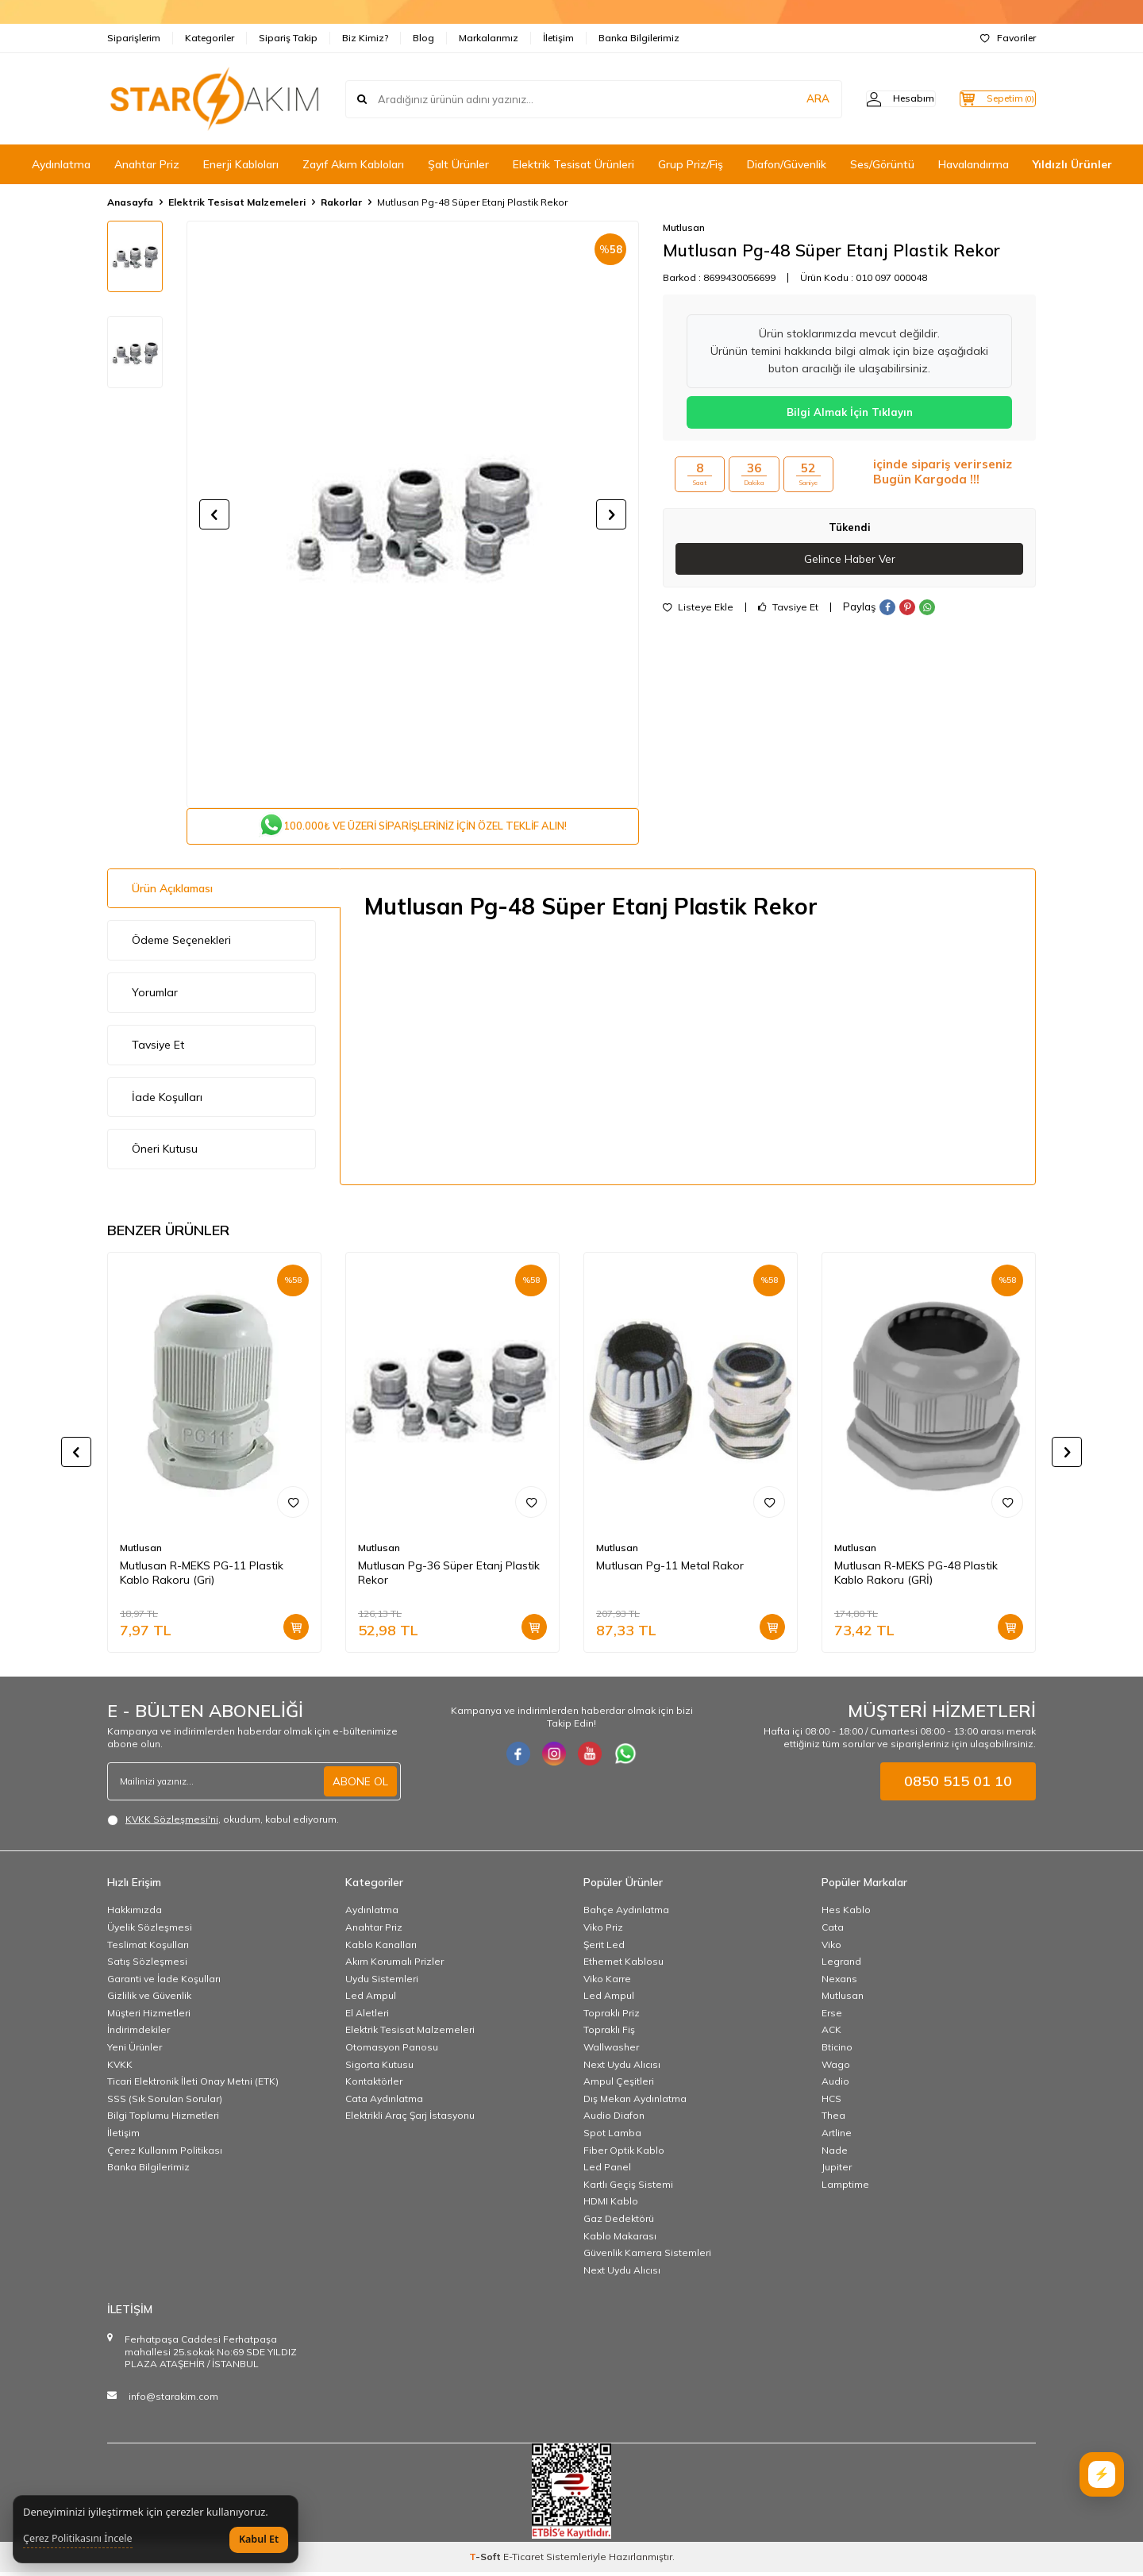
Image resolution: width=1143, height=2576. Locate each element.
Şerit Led (604, 1948)
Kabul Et (259, 2539)
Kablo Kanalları (381, 1948)
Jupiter (837, 2171)
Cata (833, 1931)
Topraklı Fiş (609, 2033)
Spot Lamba (612, 2137)
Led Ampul (370, 1999)
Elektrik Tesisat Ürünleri (573, 164)
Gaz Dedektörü (618, 2222)
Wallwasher (611, 2051)
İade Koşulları (167, 1100)
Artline (837, 2137)
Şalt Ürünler (458, 164)
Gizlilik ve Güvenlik (149, 1999)
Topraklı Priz (611, 2017)
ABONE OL (360, 1785)
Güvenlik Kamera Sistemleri (647, 2256)
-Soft (486, 2560)
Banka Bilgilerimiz (638, 38)
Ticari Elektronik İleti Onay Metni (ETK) (193, 2085)
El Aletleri (367, 2017)
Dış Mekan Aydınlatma (635, 2102)
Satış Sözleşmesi (147, 1965)
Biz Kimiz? (365, 38)
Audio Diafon (614, 2119)
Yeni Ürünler (134, 2051)
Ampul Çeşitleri (618, 2085)
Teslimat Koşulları (148, 1948)
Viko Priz (603, 1931)
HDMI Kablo (610, 2205)
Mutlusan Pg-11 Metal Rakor (670, 1568)
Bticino (837, 2051)
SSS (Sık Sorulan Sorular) (164, 2102)
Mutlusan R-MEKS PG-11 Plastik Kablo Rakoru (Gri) (201, 1576)
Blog (423, 38)
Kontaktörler (373, 2085)
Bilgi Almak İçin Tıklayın (850, 412)
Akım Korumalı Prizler (394, 1965)
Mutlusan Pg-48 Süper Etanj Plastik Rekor (472, 202)
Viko (831, 1948)
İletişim (558, 38)
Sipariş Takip (288, 38)
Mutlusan (684, 227)
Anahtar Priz (146, 164)
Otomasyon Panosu (391, 2051)
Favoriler (1008, 38)
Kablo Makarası (619, 2239)
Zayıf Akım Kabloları (353, 164)
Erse (832, 2017)
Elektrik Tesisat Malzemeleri (237, 202)
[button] (214, 514)
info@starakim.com (173, 2400)
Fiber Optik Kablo (623, 2153)
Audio (835, 2085)
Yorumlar (155, 996)
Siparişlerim (133, 38)
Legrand (841, 1965)
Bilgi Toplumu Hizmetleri (163, 2119)
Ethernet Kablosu (623, 1965)
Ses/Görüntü (882, 164)
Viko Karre (607, 1982)
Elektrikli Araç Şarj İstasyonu (410, 2119)
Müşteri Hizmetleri (148, 2017)
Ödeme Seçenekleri (181, 944)
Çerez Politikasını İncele (78, 2538)
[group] (412, 514)
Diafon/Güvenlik (786, 164)
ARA (787, 98)
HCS (831, 2102)
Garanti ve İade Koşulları (164, 1982)
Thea (833, 2119)
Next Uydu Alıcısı (621, 2068)
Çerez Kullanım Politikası (164, 2153)
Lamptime (845, 2188)
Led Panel (607, 2171)
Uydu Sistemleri (381, 1982)
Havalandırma (973, 164)
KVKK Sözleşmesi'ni (171, 1823)
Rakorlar (341, 202)
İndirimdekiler (138, 2033)
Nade (835, 2153)
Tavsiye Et (788, 608)
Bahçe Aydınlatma (626, 1913)
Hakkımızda (134, 1913)
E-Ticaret (523, 2560)
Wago (836, 2068)
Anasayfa (130, 202)
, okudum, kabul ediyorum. (223, 1823)
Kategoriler (209, 38)
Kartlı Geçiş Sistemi (628, 2188)
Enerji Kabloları (241, 164)
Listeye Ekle (698, 608)
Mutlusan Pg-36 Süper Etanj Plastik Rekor (449, 1576)
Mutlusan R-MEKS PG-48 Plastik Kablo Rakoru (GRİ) (916, 1576)
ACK (831, 2033)
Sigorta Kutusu (379, 2068)
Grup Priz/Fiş (690, 164)
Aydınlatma (61, 164)
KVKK (120, 2068)
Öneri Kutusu (165, 1153)
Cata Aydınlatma (384, 2102)
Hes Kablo (846, 1913)
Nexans (839, 1982)
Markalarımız (488, 38)
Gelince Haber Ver (849, 559)
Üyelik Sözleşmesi (149, 1931)
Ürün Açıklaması (172, 891)
